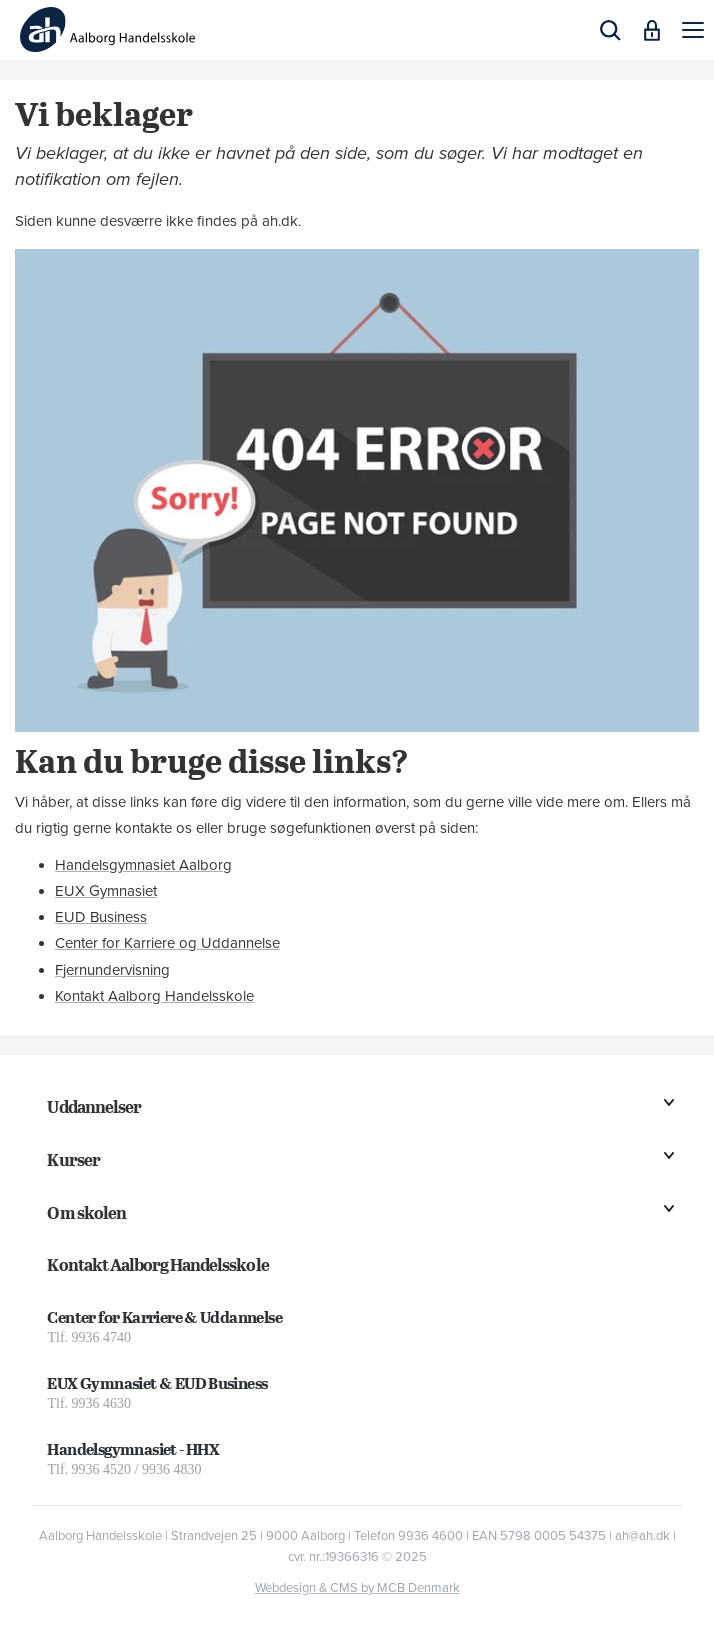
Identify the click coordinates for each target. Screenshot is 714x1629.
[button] (693, 30)
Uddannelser (93, 1106)
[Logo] (107, 29)
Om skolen (86, 1212)
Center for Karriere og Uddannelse (167, 943)
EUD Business (101, 917)
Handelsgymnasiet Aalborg (143, 865)
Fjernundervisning (112, 970)
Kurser (73, 1159)
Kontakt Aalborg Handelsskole (154, 996)
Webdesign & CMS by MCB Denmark (357, 1588)
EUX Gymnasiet (106, 891)
